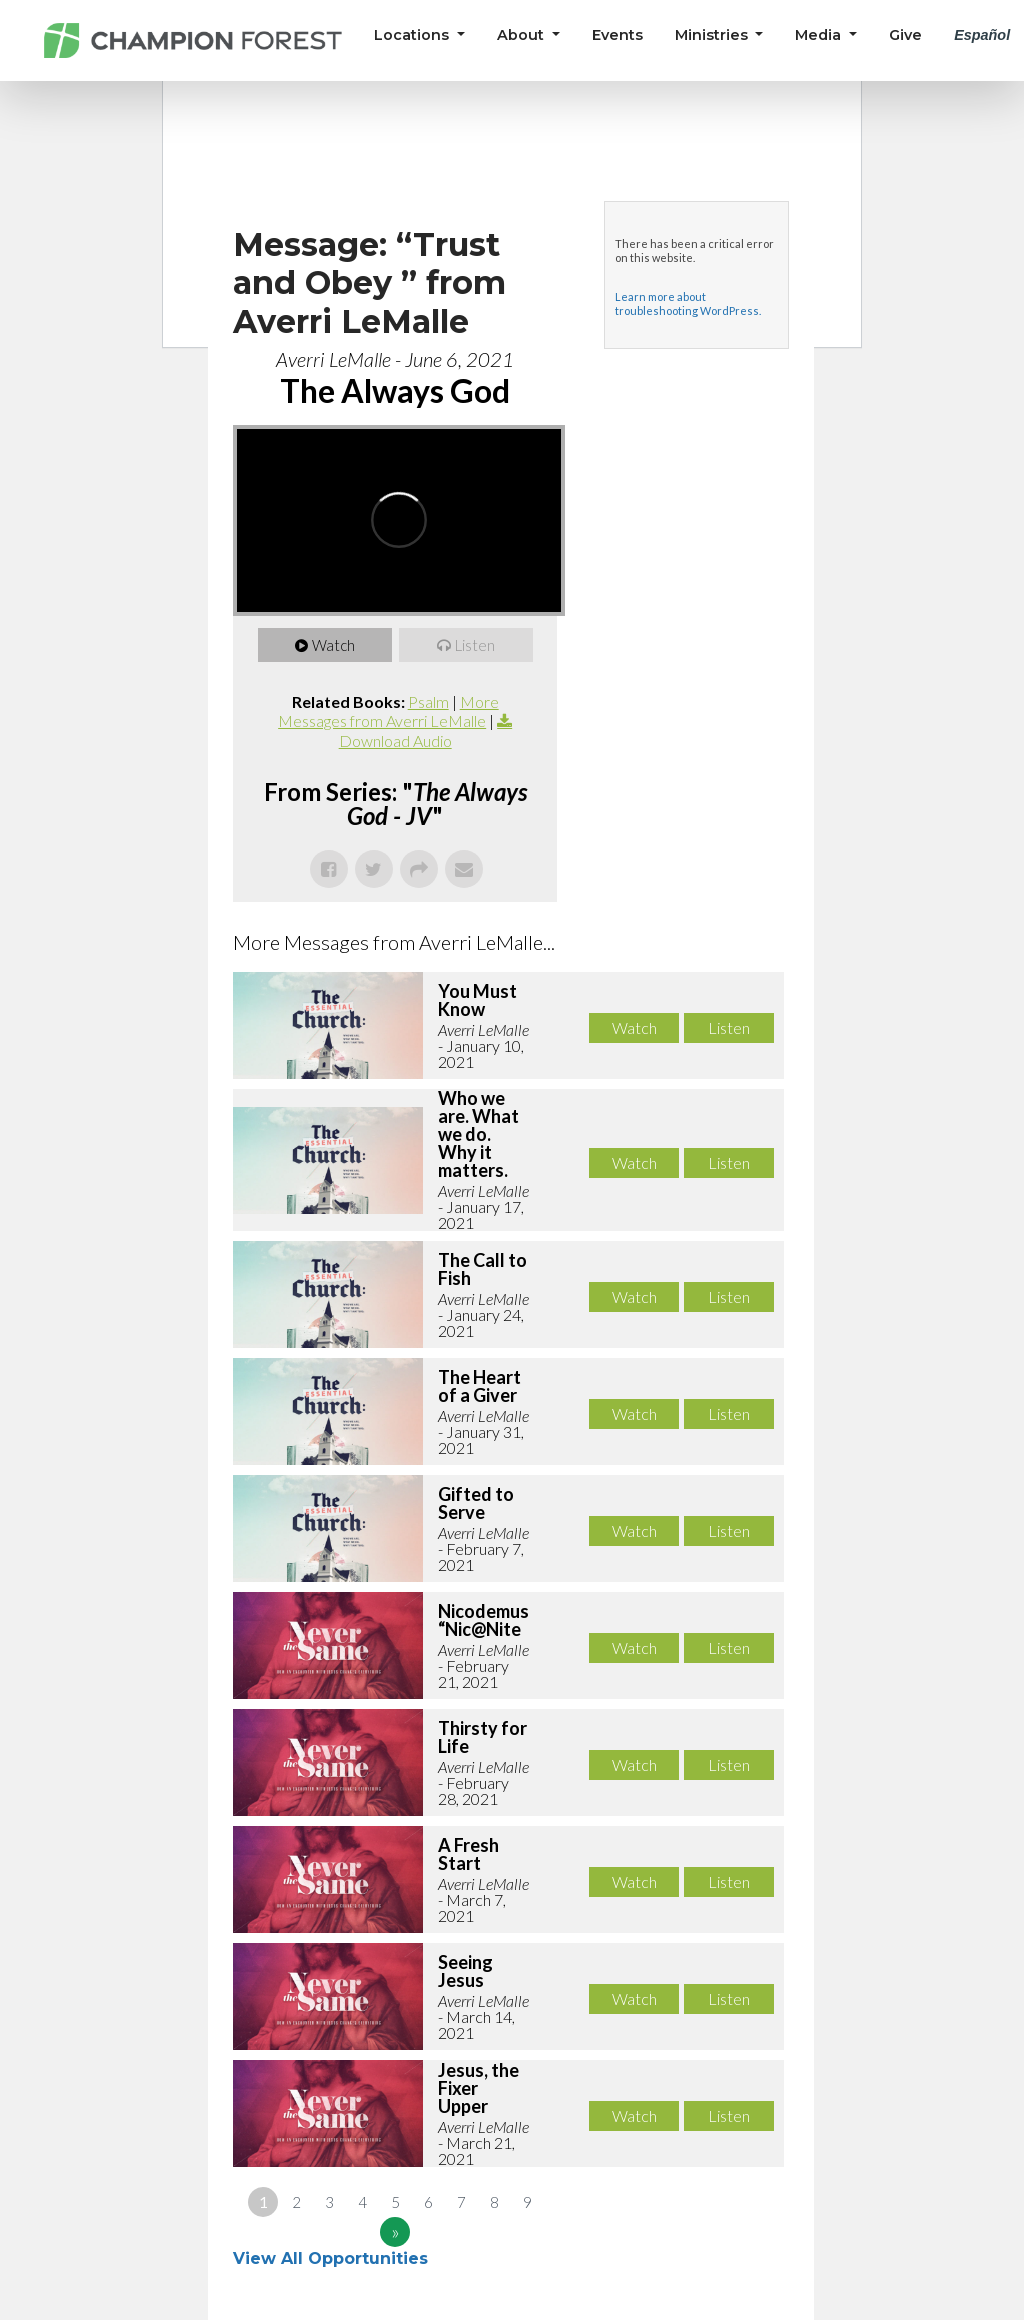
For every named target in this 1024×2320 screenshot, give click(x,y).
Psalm (428, 701)
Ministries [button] (713, 35)
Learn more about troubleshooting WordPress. (688, 303)
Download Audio (395, 740)
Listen (475, 645)
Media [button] (820, 35)
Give (905, 35)
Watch (333, 645)
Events (617, 35)
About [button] (522, 35)
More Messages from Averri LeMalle (388, 711)
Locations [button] (413, 35)
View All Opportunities (333, 2258)
